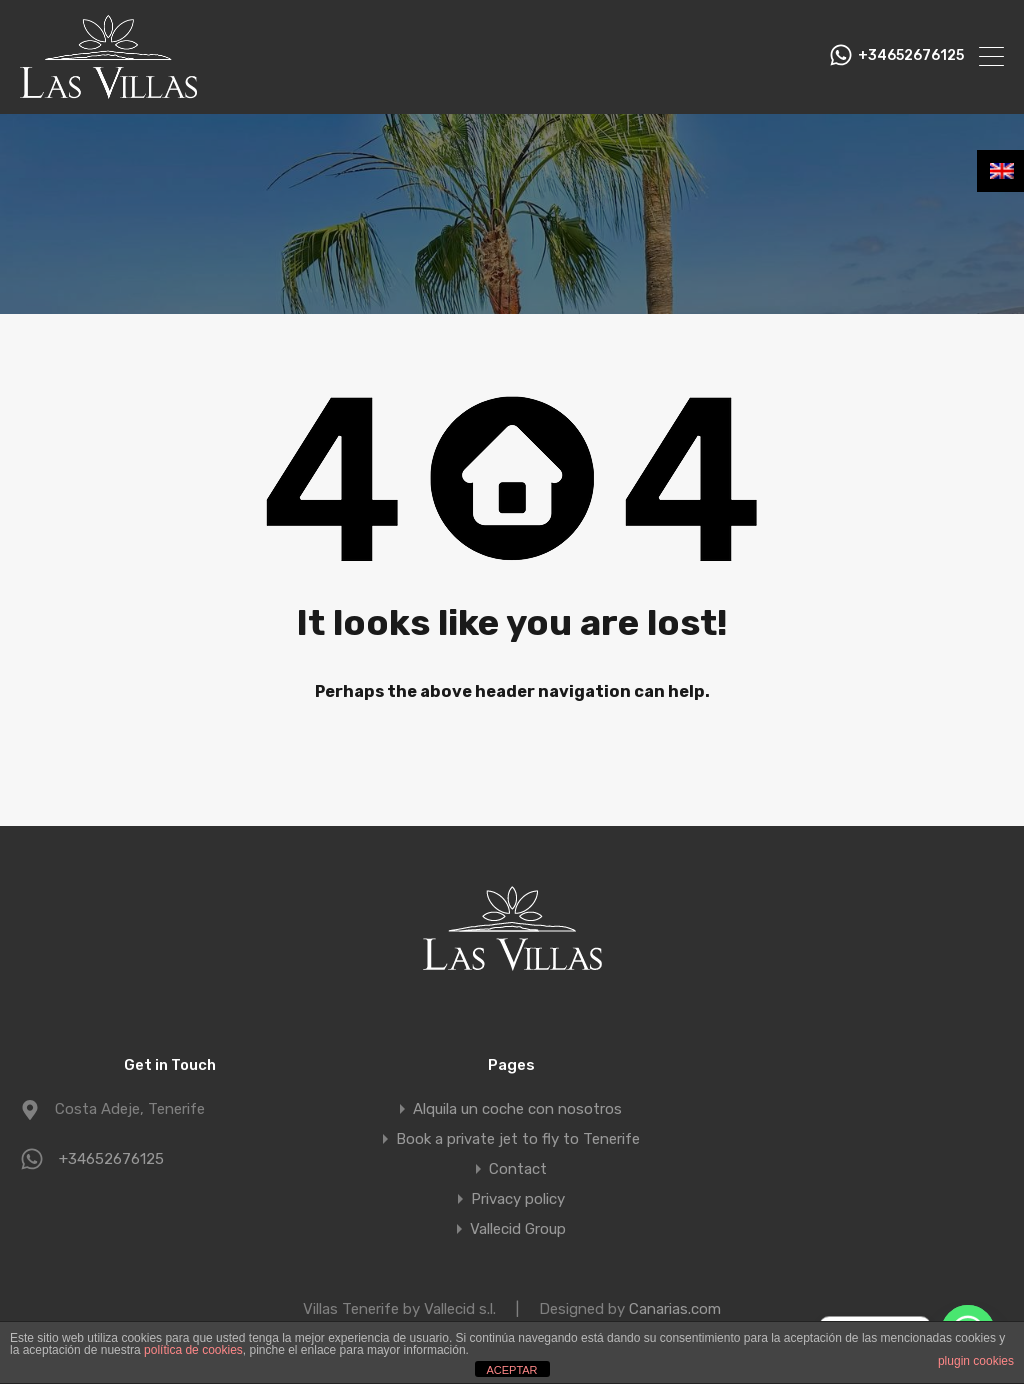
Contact (518, 1169)
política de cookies (193, 1350)
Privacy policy (518, 1199)
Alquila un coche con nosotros (517, 1109)
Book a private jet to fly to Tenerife (518, 1139)
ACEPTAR (511, 1370)
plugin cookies (976, 1361)
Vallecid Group (518, 1229)
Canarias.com (675, 1309)
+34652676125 (911, 56)
